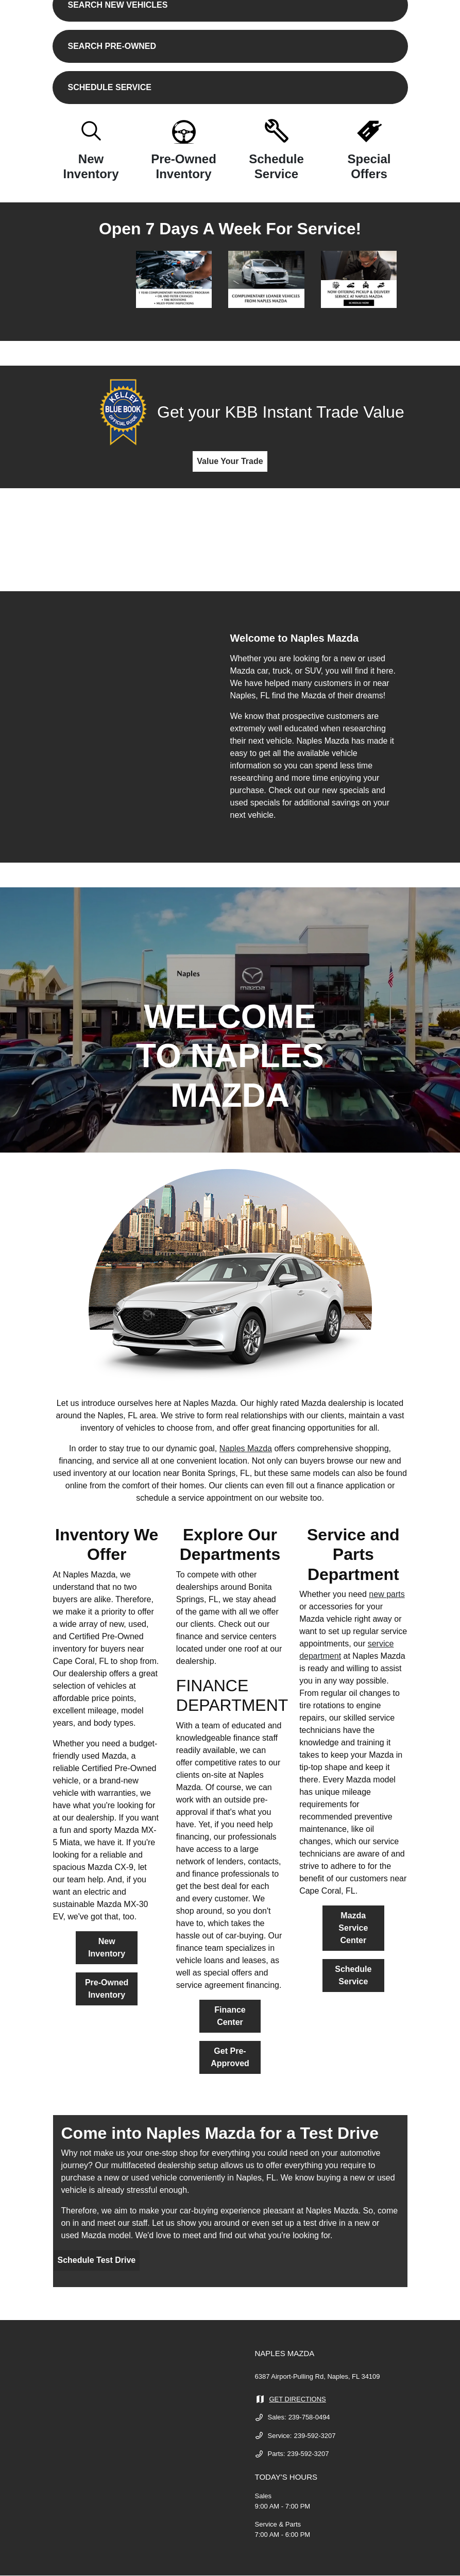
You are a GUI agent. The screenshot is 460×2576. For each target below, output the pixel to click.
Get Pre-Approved (230, 2057)
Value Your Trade (230, 461)
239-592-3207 (314, 2436)
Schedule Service (353, 1975)
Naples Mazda (245, 1448)
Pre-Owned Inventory (106, 1988)
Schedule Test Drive (97, 2260)
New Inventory (106, 1947)
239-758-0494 (309, 2417)
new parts (386, 1594)
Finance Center (229, 2016)
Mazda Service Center (353, 1928)
